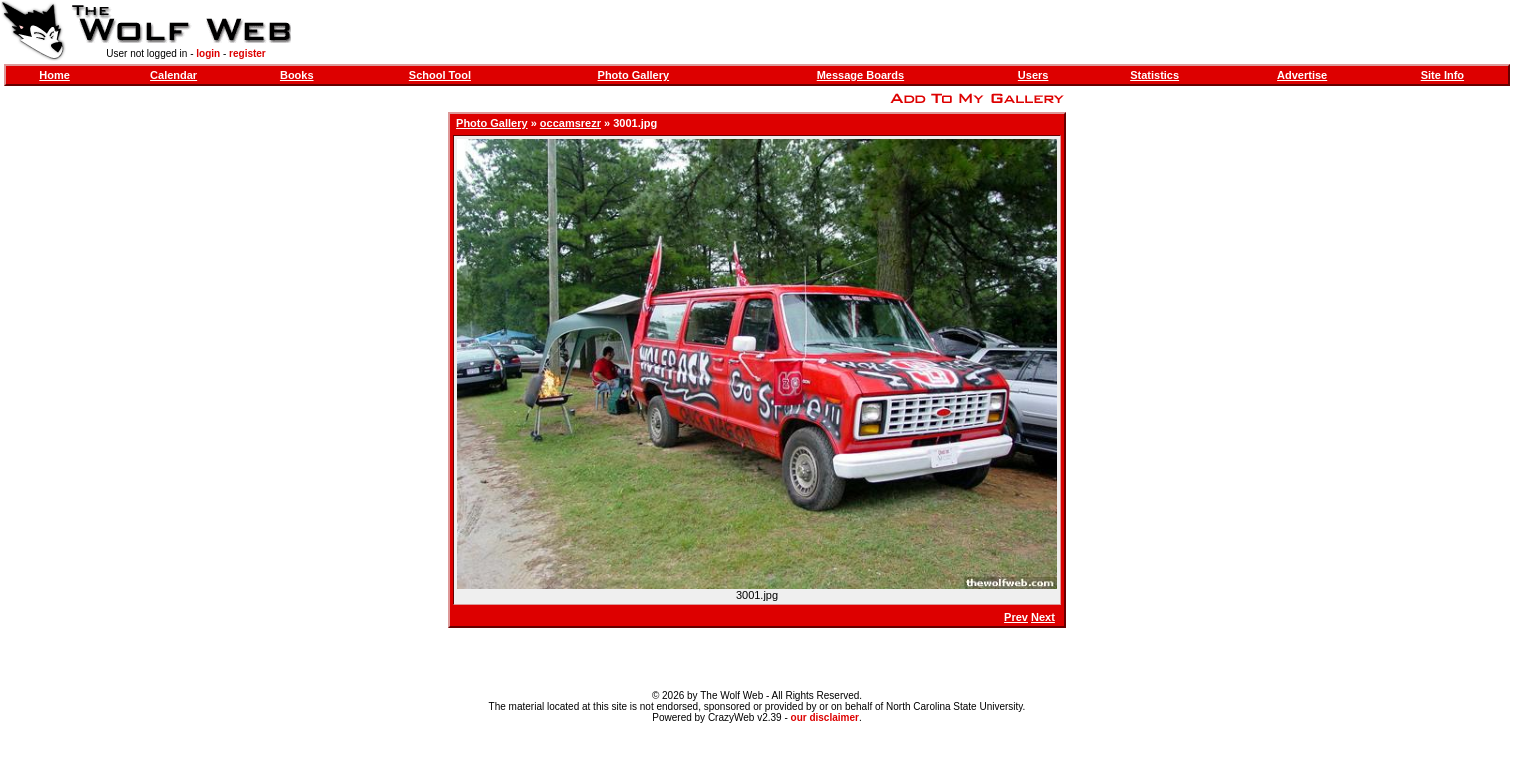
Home (54, 75)
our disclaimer (825, 717)
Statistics (1154, 75)
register (247, 53)
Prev (1016, 617)
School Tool (440, 75)
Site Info (1442, 75)
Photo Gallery (634, 75)
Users (1033, 75)
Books (297, 75)
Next (1043, 617)
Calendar (173, 75)
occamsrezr (570, 123)
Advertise (1302, 75)
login (208, 53)
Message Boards (860, 75)
